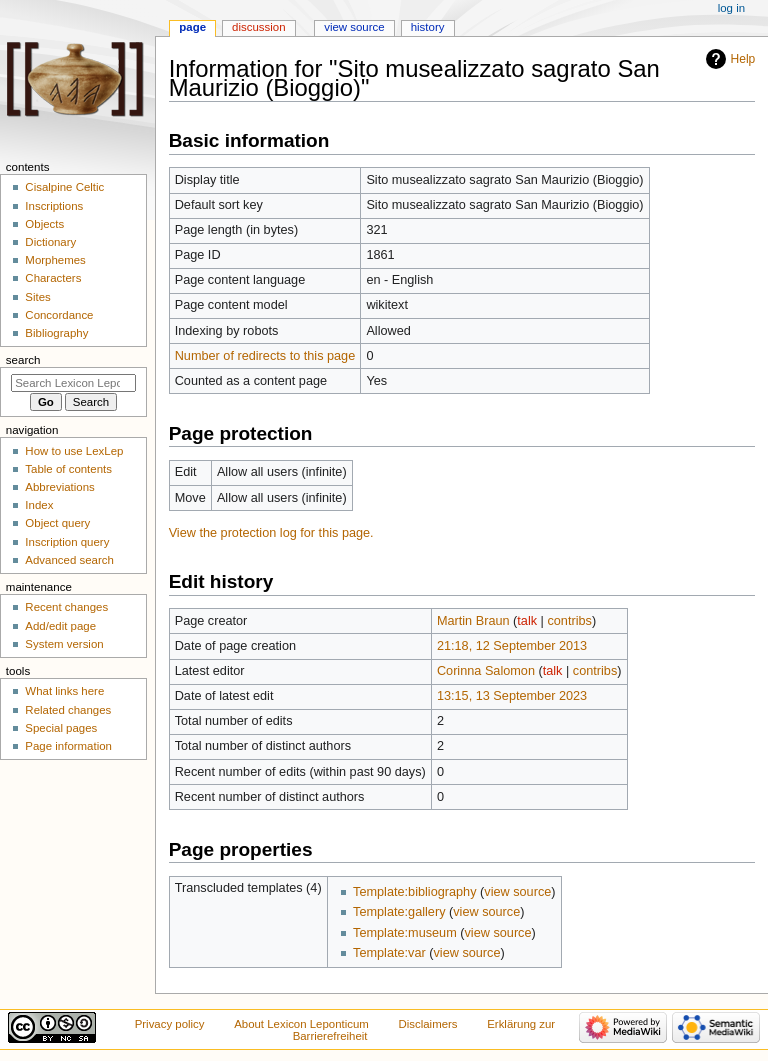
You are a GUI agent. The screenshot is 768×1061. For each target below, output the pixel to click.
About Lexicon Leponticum (301, 1024)
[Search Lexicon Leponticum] (73, 383)
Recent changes (66, 607)
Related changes (68, 710)
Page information (68, 746)
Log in (731, 8)
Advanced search (69, 560)
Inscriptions (54, 206)
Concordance (59, 315)
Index (39, 505)
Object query (57, 523)
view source (517, 892)
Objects (44, 224)
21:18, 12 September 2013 (512, 646)
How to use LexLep (74, 451)
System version (64, 644)
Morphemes (55, 260)
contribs (569, 621)
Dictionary (50, 242)
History (428, 27)
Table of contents (68, 469)
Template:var (389, 953)
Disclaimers (428, 1024)
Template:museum (405, 933)
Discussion (258, 27)
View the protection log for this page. (271, 533)
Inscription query (67, 542)
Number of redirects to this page (265, 356)
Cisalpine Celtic (64, 187)
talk (527, 621)
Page (192, 27)
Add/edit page (60, 626)
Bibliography (56, 333)
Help (743, 59)
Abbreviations (59, 487)
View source (354, 27)
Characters (53, 278)
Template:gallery (399, 912)
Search (23, 360)
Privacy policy (170, 1024)
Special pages (61, 728)
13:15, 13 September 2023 (512, 696)
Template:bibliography (414, 892)
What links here (64, 691)
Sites (37, 297)
